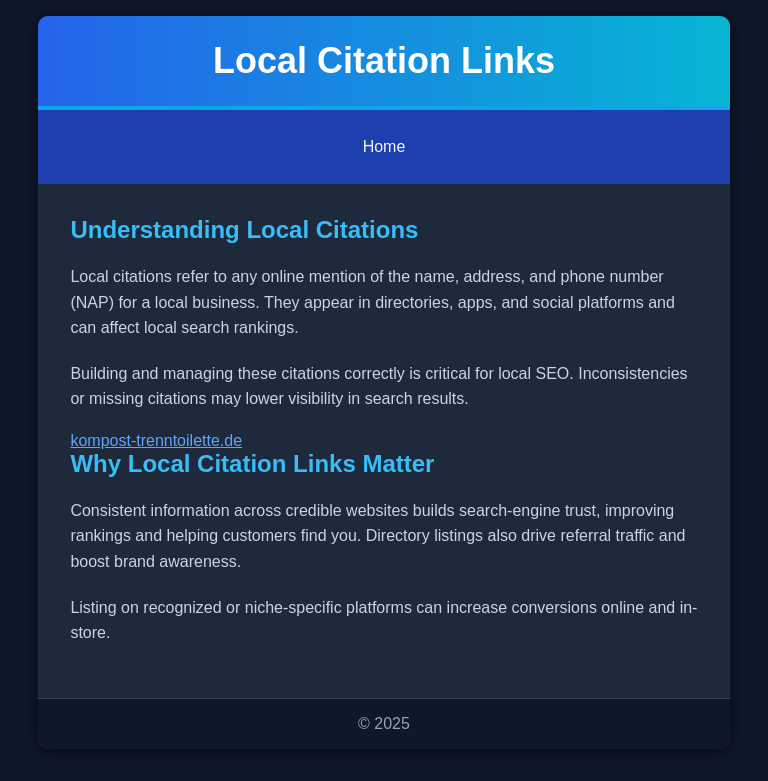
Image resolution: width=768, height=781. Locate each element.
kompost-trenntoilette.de (156, 440)
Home (384, 146)
